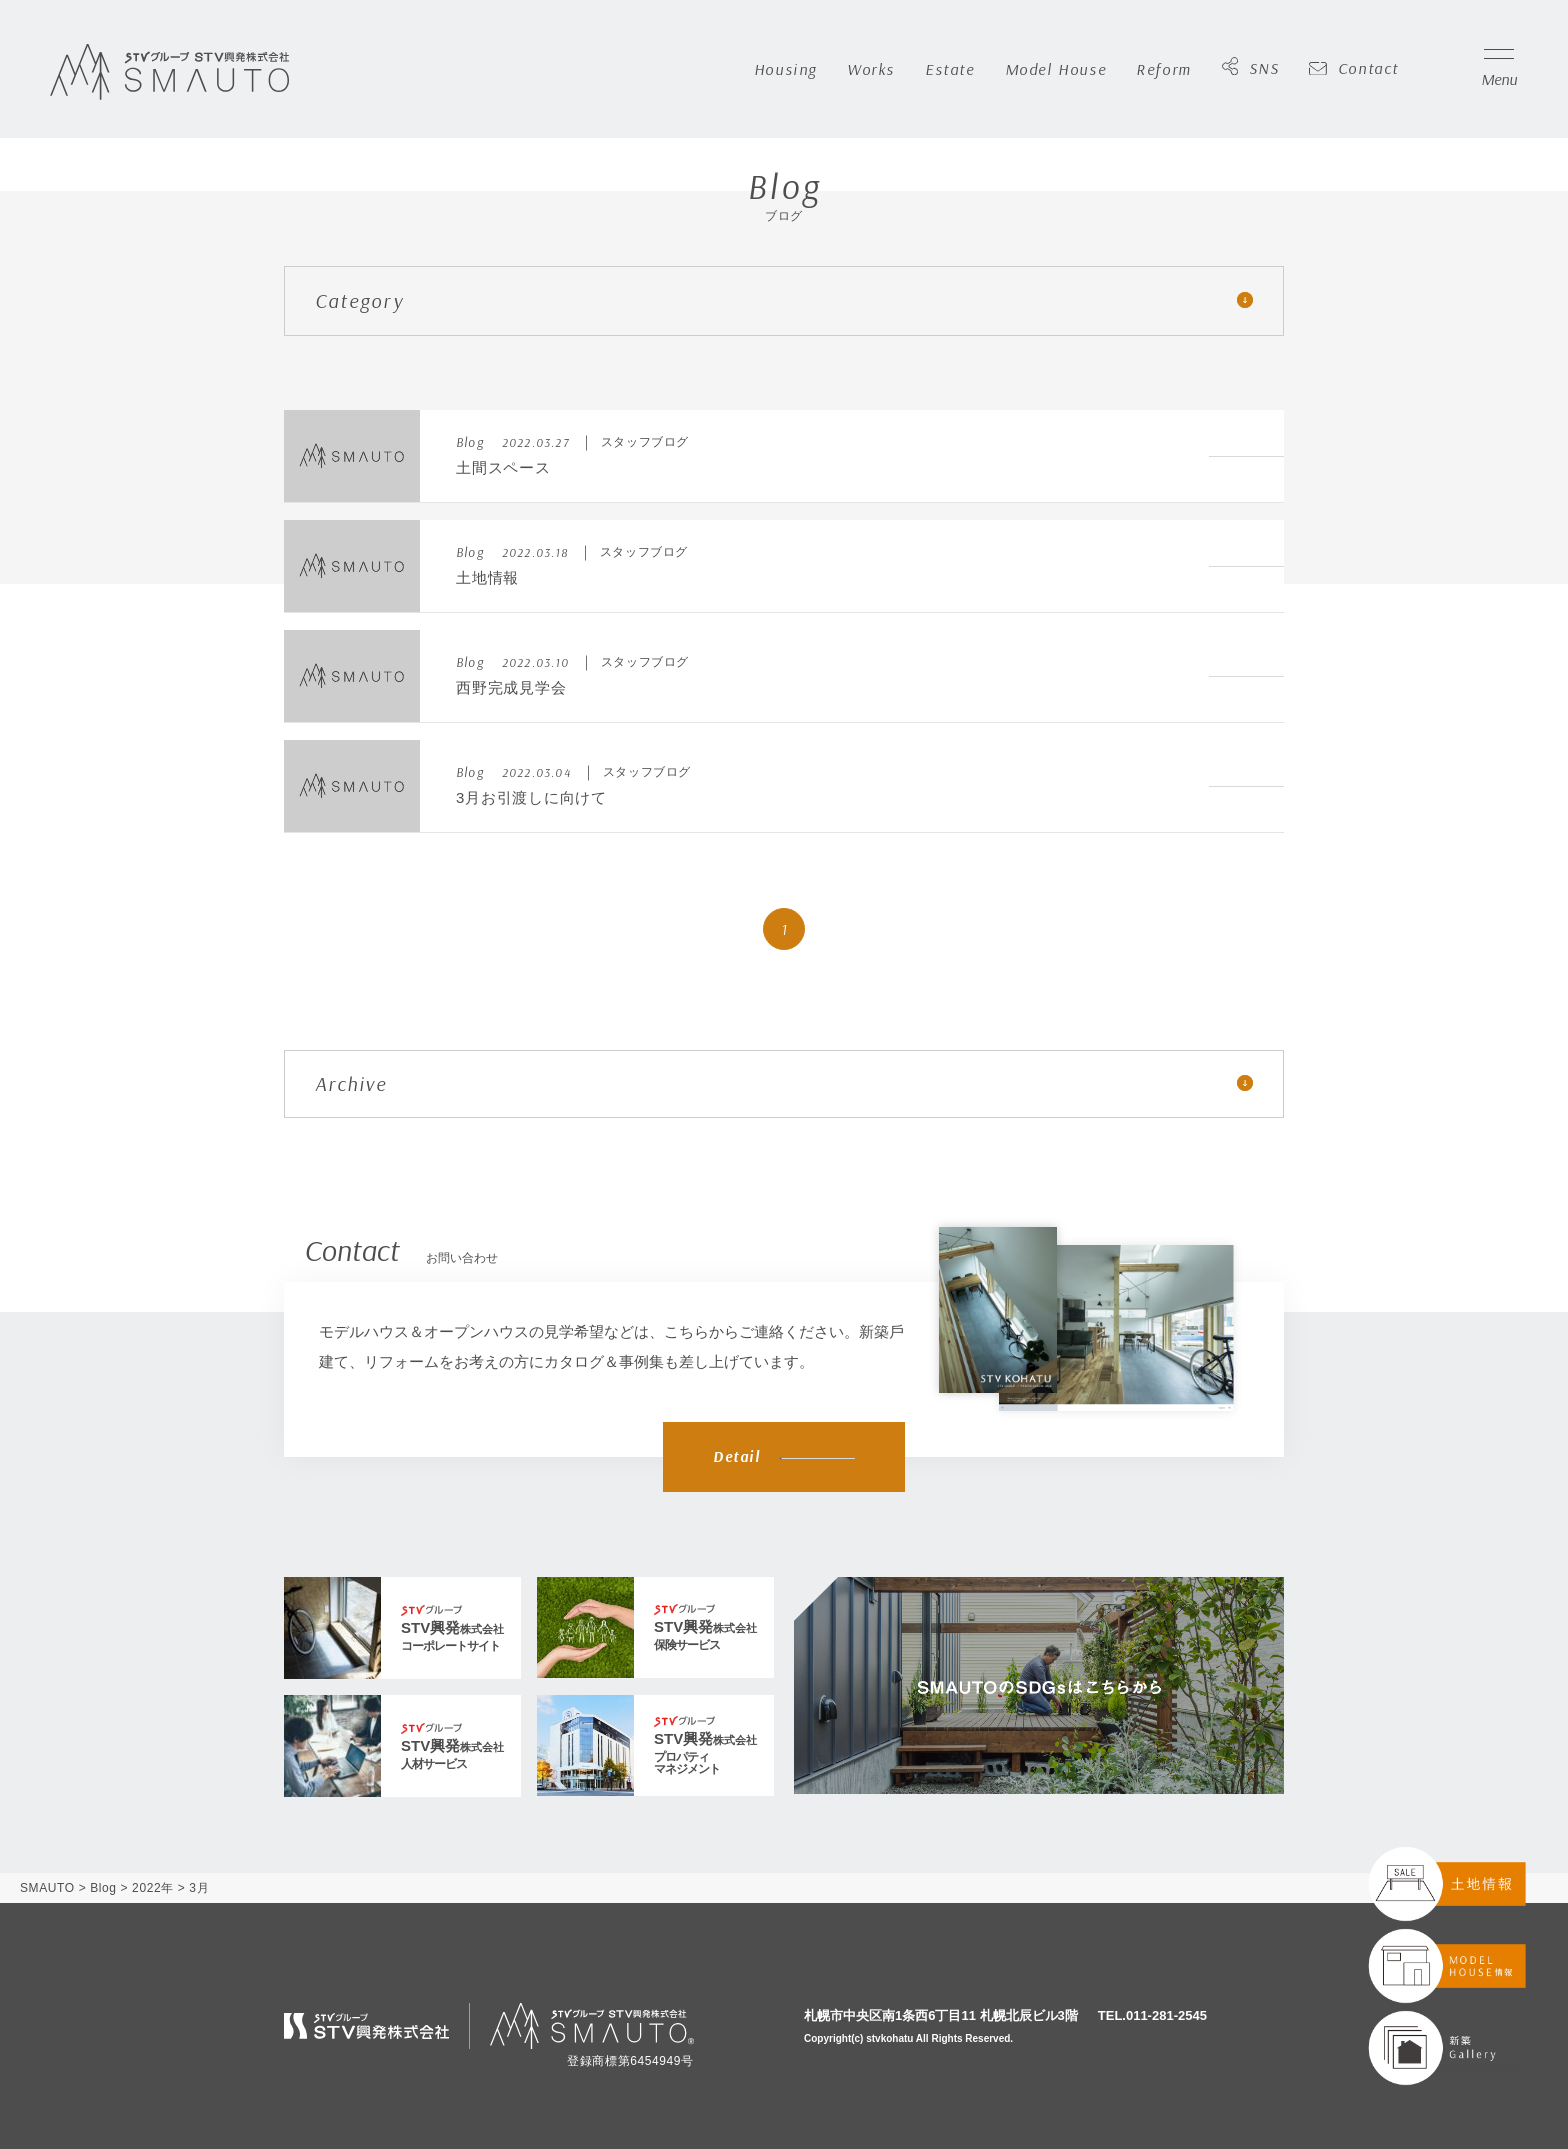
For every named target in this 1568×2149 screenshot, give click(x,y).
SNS (1251, 69)
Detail (784, 1456)
